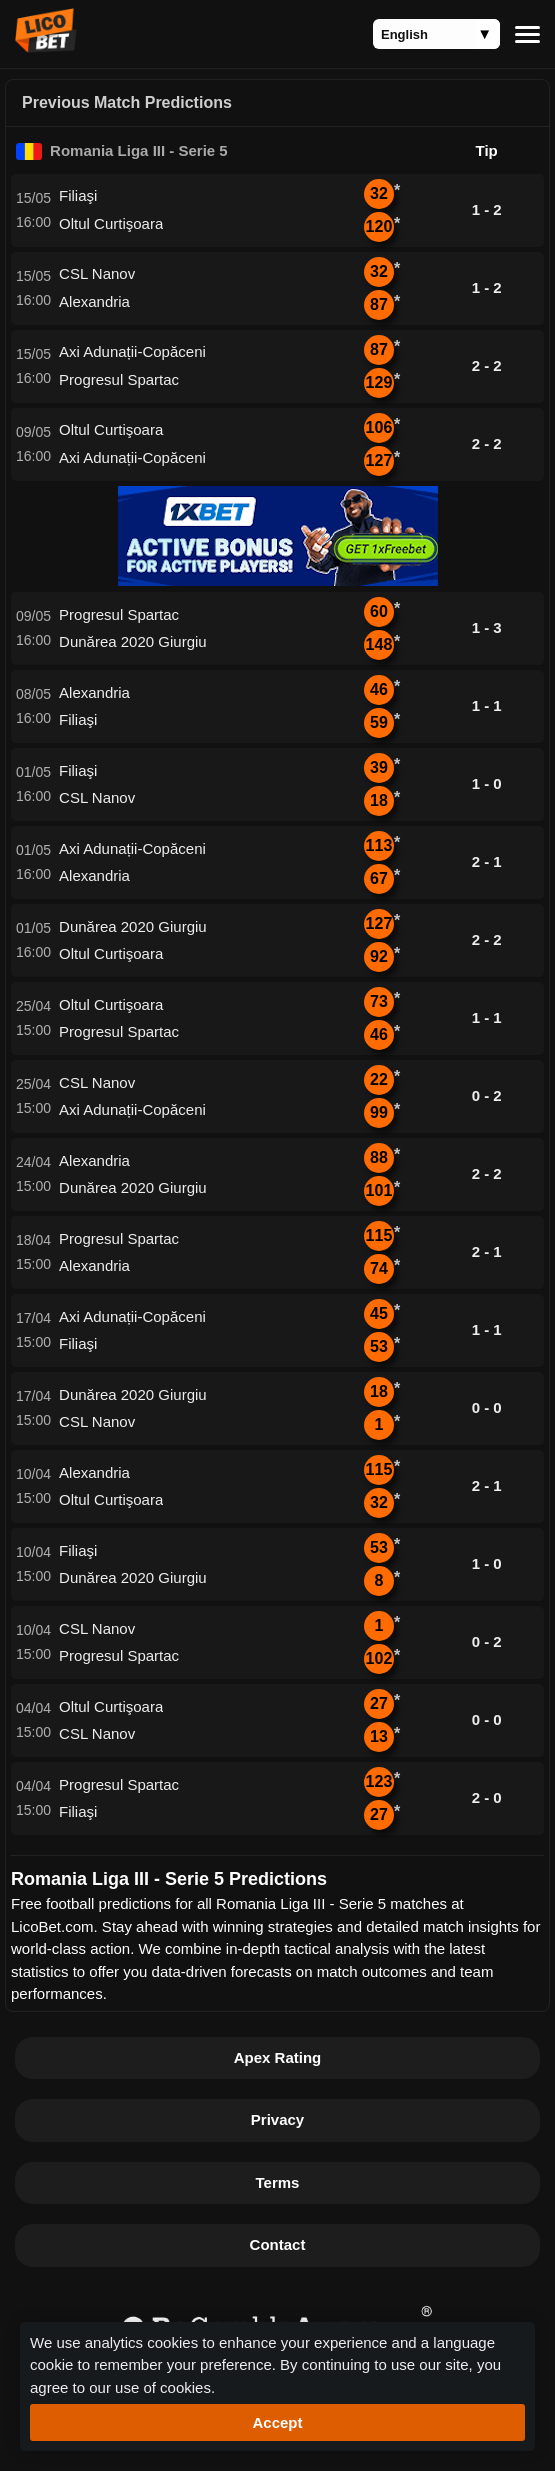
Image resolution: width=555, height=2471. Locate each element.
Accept (277, 2422)
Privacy (277, 2119)
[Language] (436, 34)
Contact (278, 2244)
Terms (278, 2182)
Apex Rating (278, 2057)
